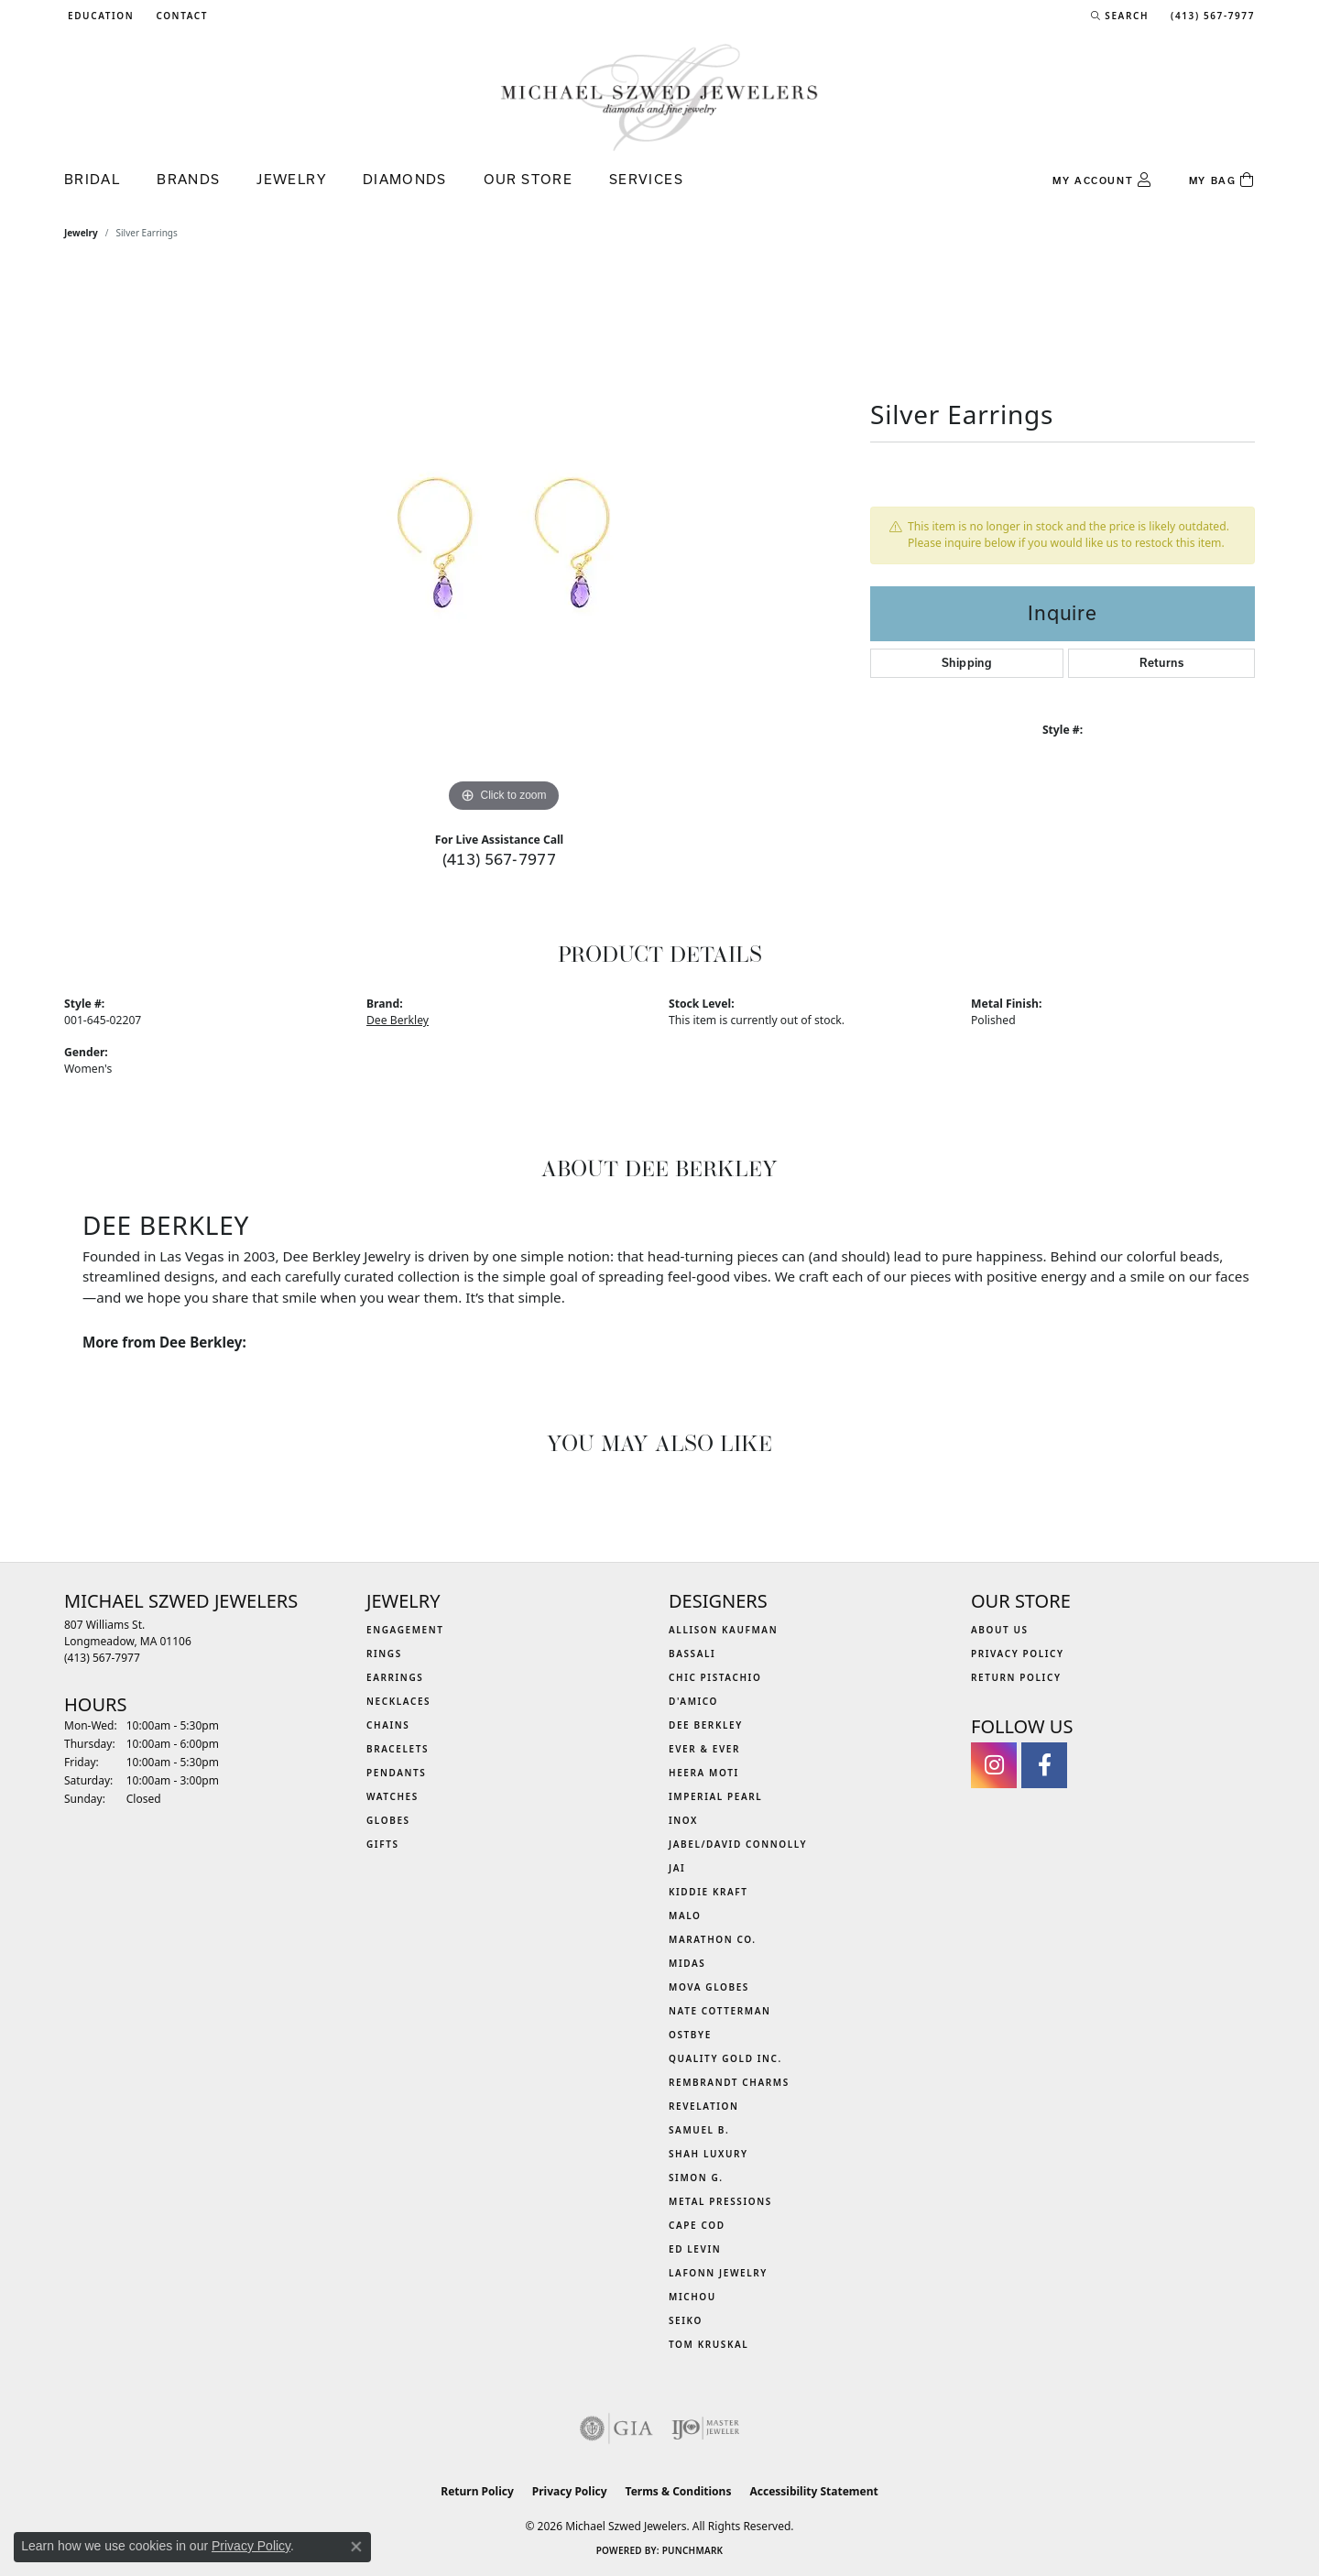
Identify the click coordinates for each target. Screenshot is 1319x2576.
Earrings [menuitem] (394, 1677)
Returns (1161, 663)
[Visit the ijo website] (705, 2428)
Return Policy (1016, 1677)
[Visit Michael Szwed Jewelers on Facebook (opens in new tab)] (1044, 1765)
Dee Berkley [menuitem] (706, 1725)
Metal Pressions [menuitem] (720, 2201)
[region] (504, 542)
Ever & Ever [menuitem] (704, 1748)
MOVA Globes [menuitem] (709, 1987)
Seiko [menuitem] (686, 2320)
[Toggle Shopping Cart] (1222, 180)
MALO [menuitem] (685, 1915)
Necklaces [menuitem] (398, 1701)
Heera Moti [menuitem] (704, 1772)
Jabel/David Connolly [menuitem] (738, 1844)
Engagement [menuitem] (405, 1629)
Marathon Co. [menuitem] (713, 1939)
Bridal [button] (92, 179)
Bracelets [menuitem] (397, 1748)
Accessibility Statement (813, 2491)
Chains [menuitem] (387, 1725)
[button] (99, 15)
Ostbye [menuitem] (690, 2034)
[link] (180, 15)
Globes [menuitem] (388, 1820)
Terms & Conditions (679, 2491)
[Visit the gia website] (616, 2428)
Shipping (967, 663)
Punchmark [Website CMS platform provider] (693, 2550)
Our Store (528, 179)
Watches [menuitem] (392, 1796)
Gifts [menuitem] (382, 1844)
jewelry (81, 232)
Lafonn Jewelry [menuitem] (718, 2272)
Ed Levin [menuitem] (695, 2249)
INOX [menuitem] (683, 1820)
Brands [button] (188, 179)
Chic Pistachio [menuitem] (715, 1677)
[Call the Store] (102, 1657)
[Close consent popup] (356, 2546)
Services (646, 179)
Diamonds (405, 179)
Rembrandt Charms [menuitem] (729, 2082)
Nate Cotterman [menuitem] (720, 2010)
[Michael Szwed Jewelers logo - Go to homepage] (659, 96)
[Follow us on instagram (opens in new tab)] (994, 1765)
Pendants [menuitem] (396, 1772)
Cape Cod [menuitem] (697, 2225)
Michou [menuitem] (692, 2296)
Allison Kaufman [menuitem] (723, 1629)
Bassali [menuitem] (692, 1653)
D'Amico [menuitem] (693, 1701)
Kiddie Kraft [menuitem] (708, 1891)
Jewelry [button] (291, 179)
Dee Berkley (397, 1020)
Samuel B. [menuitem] (699, 2129)
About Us (1000, 1629)
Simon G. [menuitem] (696, 2177)
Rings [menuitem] (384, 1653)
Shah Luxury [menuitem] (708, 2153)
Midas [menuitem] (687, 1963)
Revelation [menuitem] (704, 2106)
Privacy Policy (1017, 1653)
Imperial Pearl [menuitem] (715, 1796)
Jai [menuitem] (677, 1867)
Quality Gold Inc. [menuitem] (725, 2058)
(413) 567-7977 (499, 859)
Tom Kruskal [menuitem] (708, 2344)
